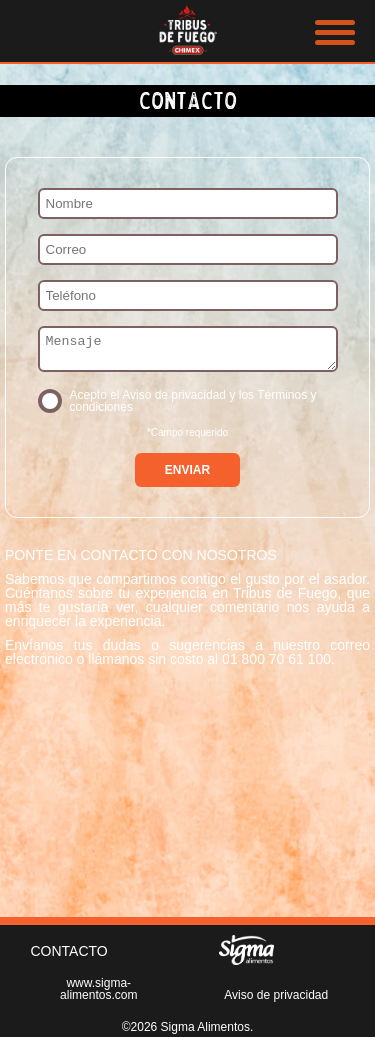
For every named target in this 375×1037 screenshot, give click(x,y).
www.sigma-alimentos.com (98, 989)
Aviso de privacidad (276, 995)
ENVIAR (187, 476)
